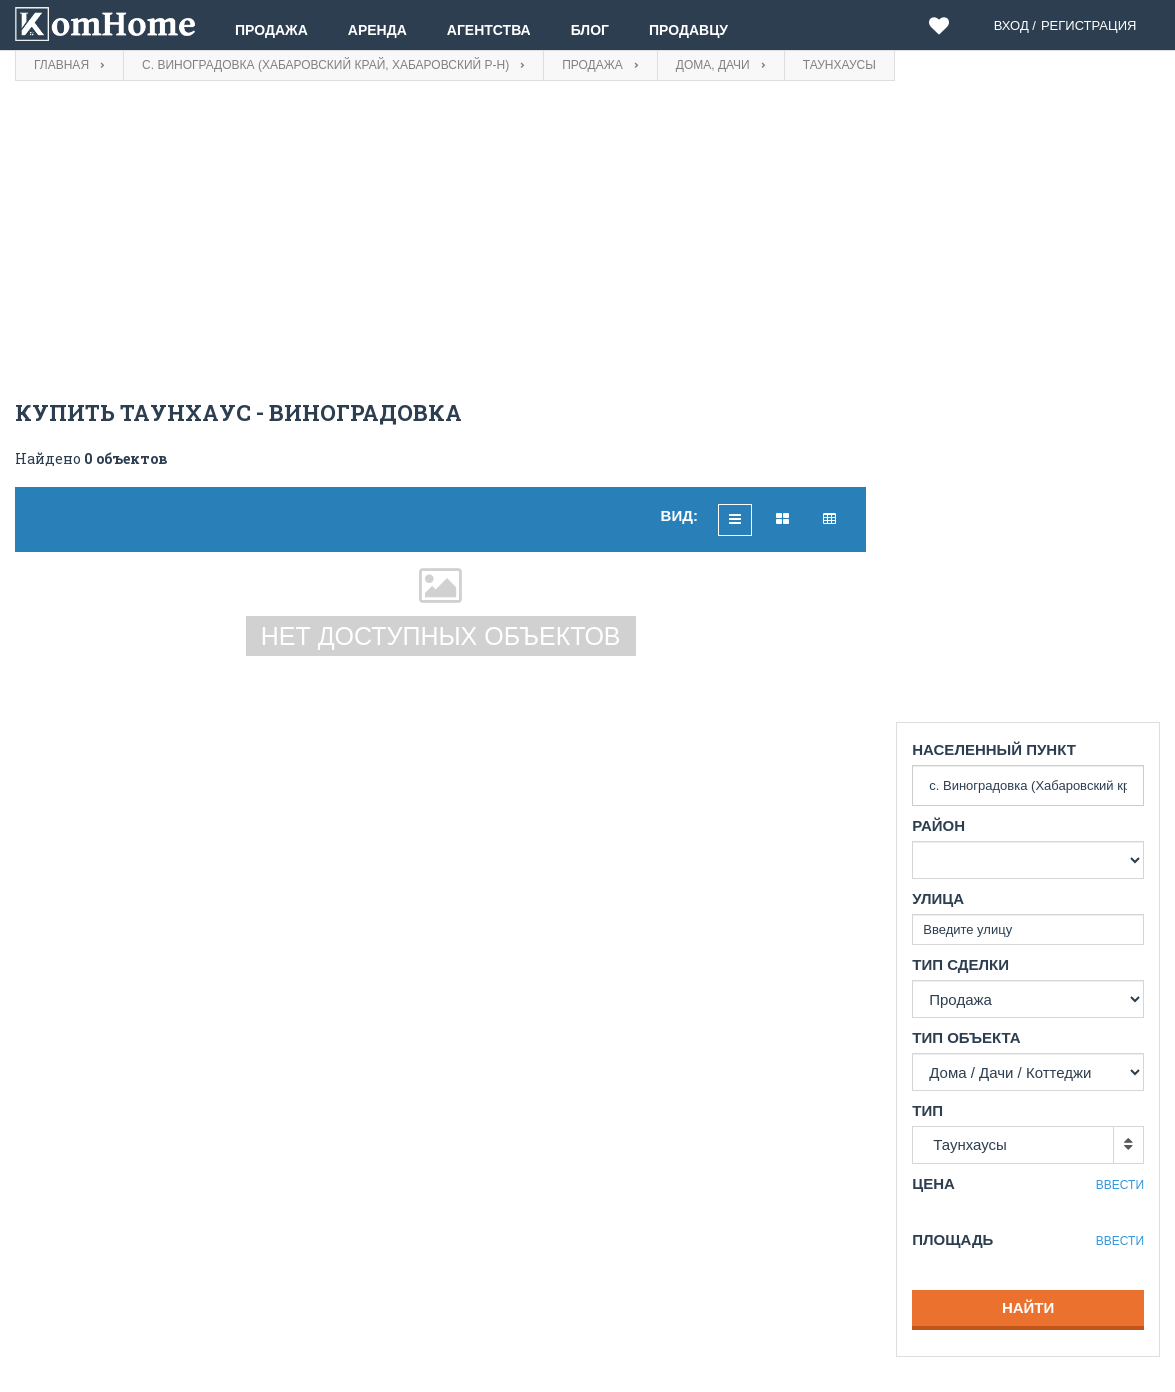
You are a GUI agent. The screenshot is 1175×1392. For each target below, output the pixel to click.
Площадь (952, 1239)
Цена (933, 1183)
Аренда (377, 30)
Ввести (1120, 1185)
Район (938, 825)
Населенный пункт (994, 749)
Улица (938, 898)
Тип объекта (966, 1037)
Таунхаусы (970, 1144)
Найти (1028, 1307)
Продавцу (688, 30)
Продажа (271, 30)
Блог (590, 30)
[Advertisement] (440, 241)
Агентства (489, 30)
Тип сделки (960, 964)
